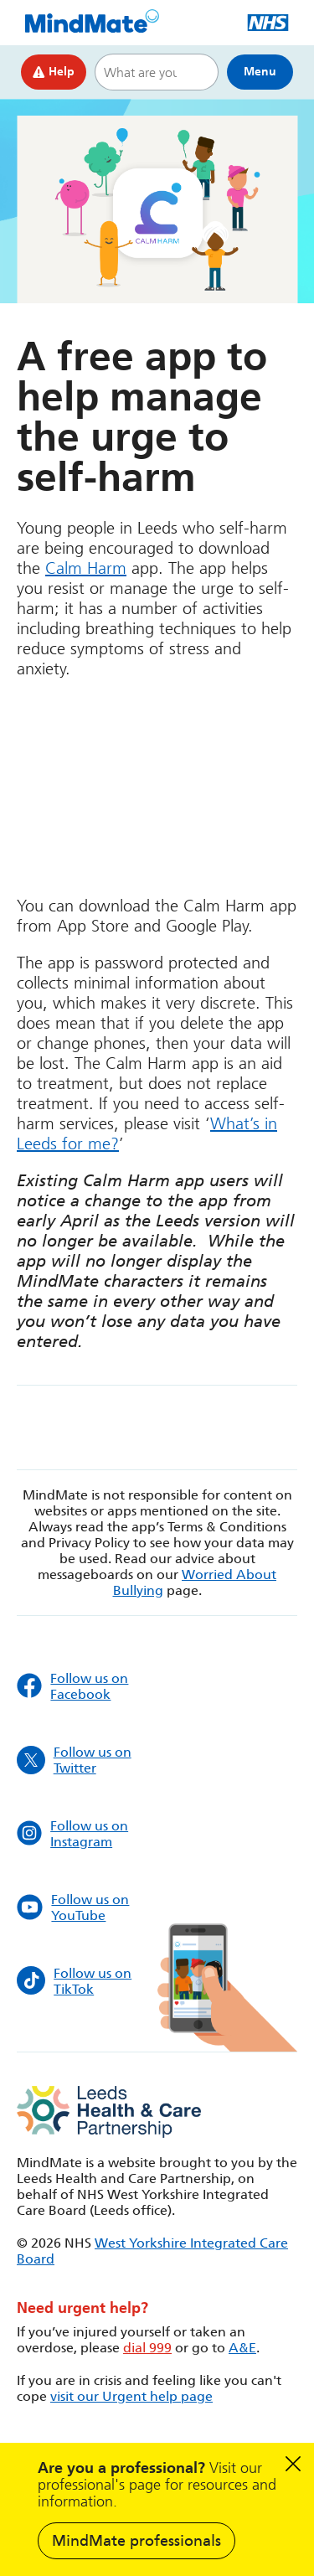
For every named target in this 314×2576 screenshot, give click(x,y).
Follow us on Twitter (74, 1760)
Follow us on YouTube (73, 1907)
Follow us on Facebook (72, 1686)
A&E (242, 2348)
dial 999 (147, 2348)
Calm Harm (85, 568)
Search (198, 72)
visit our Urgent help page (131, 2396)
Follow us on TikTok (74, 1981)
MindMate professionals (136, 2540)
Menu (260, 72)
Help (54, 72)
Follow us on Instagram (72, 1834)
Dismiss (293, 2464)
